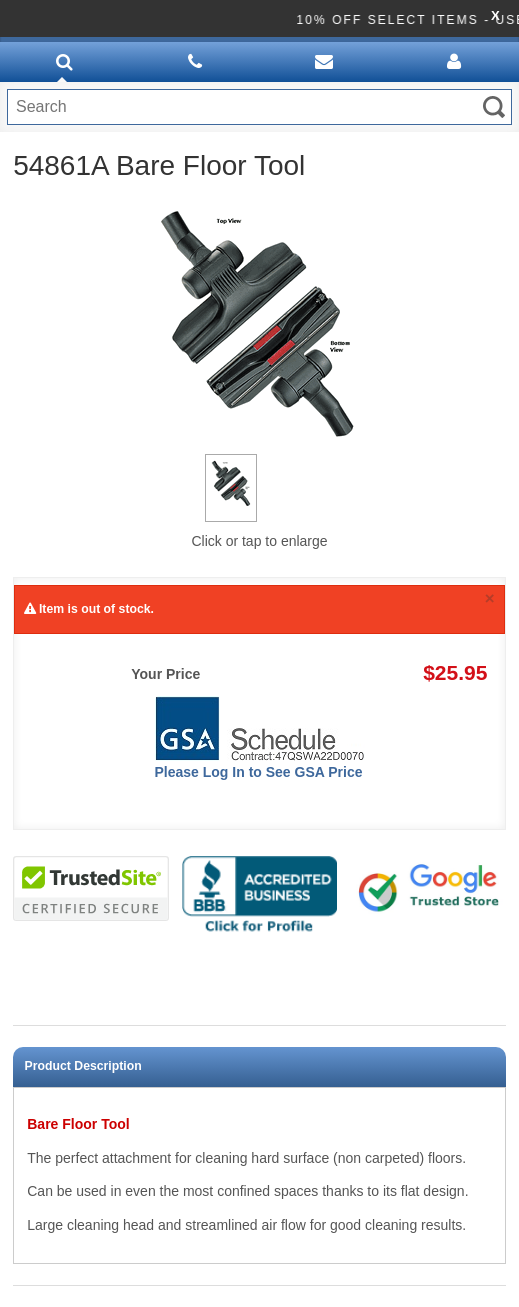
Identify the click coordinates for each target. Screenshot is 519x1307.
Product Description (83, 1066)
